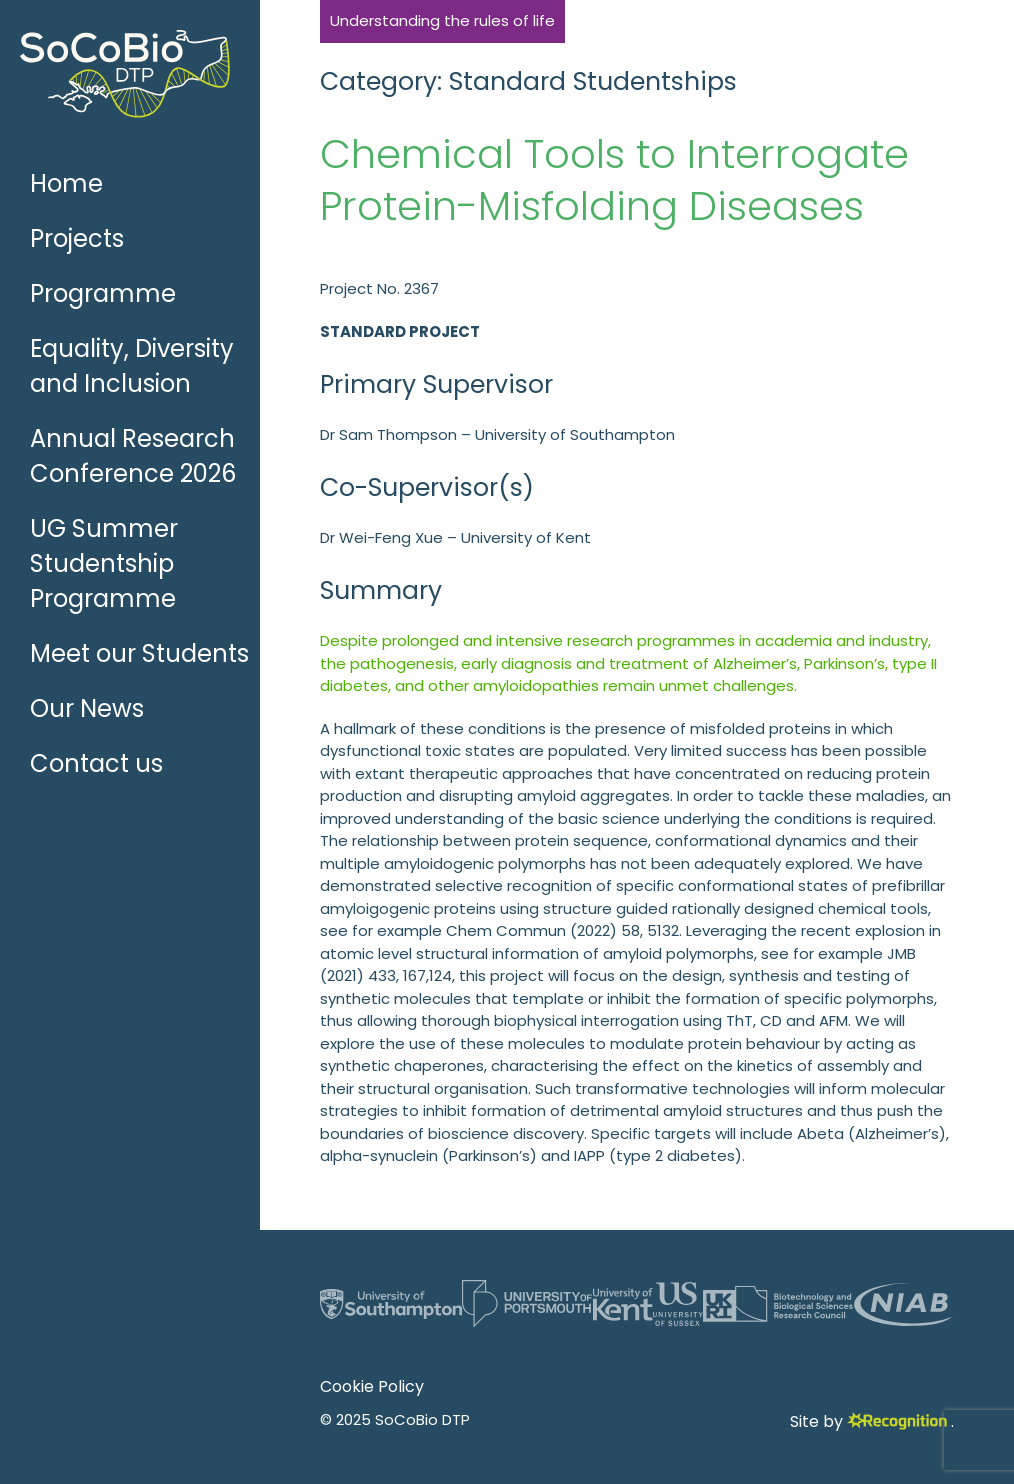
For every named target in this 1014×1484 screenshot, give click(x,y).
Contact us (96, 763)
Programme (103, 293)
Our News (87, 708)
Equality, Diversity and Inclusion (132, 366)
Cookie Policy (372, 1386)
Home (66, 183)
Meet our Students (139, 653)
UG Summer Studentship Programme (104, 563)
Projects (77, 238)
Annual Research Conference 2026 (133, 456)
